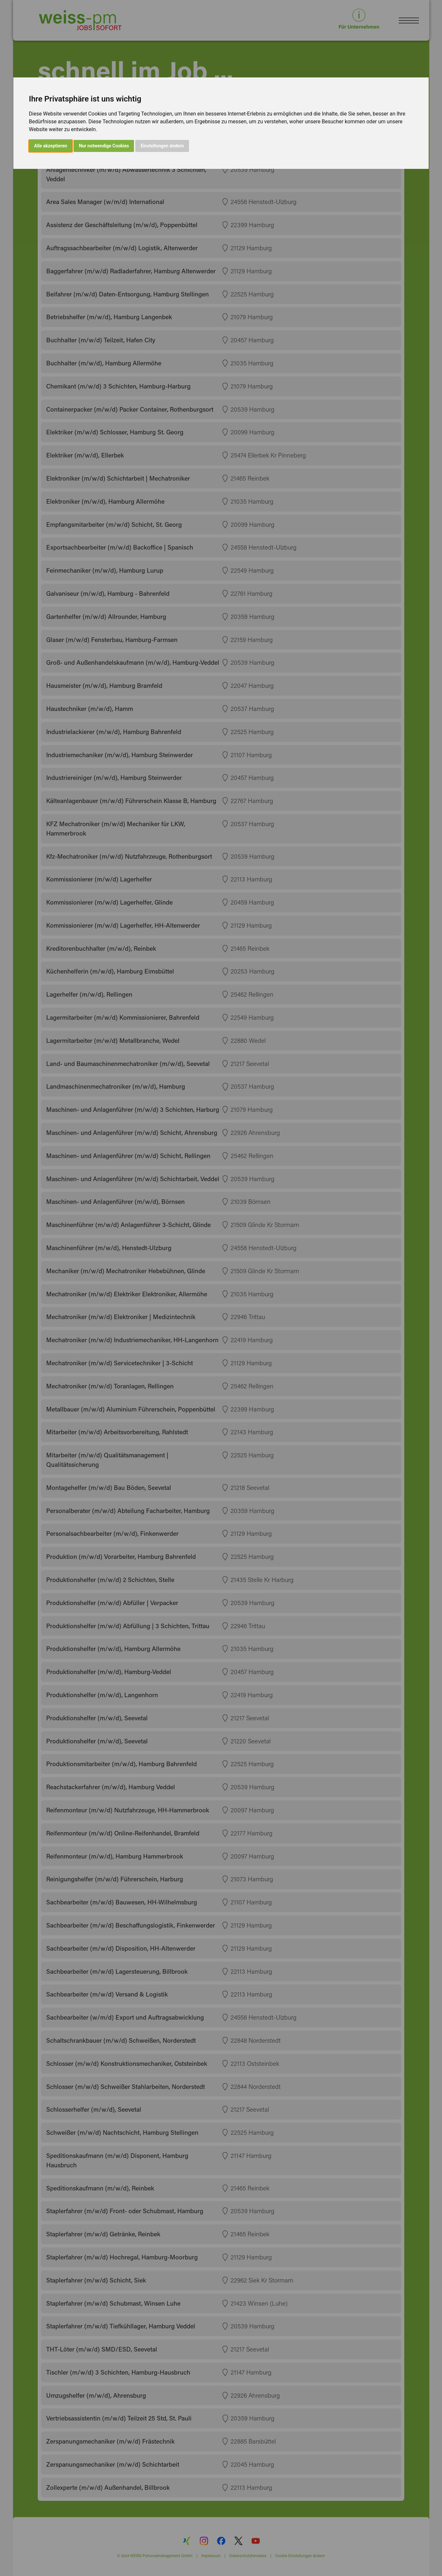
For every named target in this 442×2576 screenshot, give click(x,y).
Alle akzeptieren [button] (50, 145)
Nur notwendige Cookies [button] (104, 145)
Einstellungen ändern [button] (162, 145)
